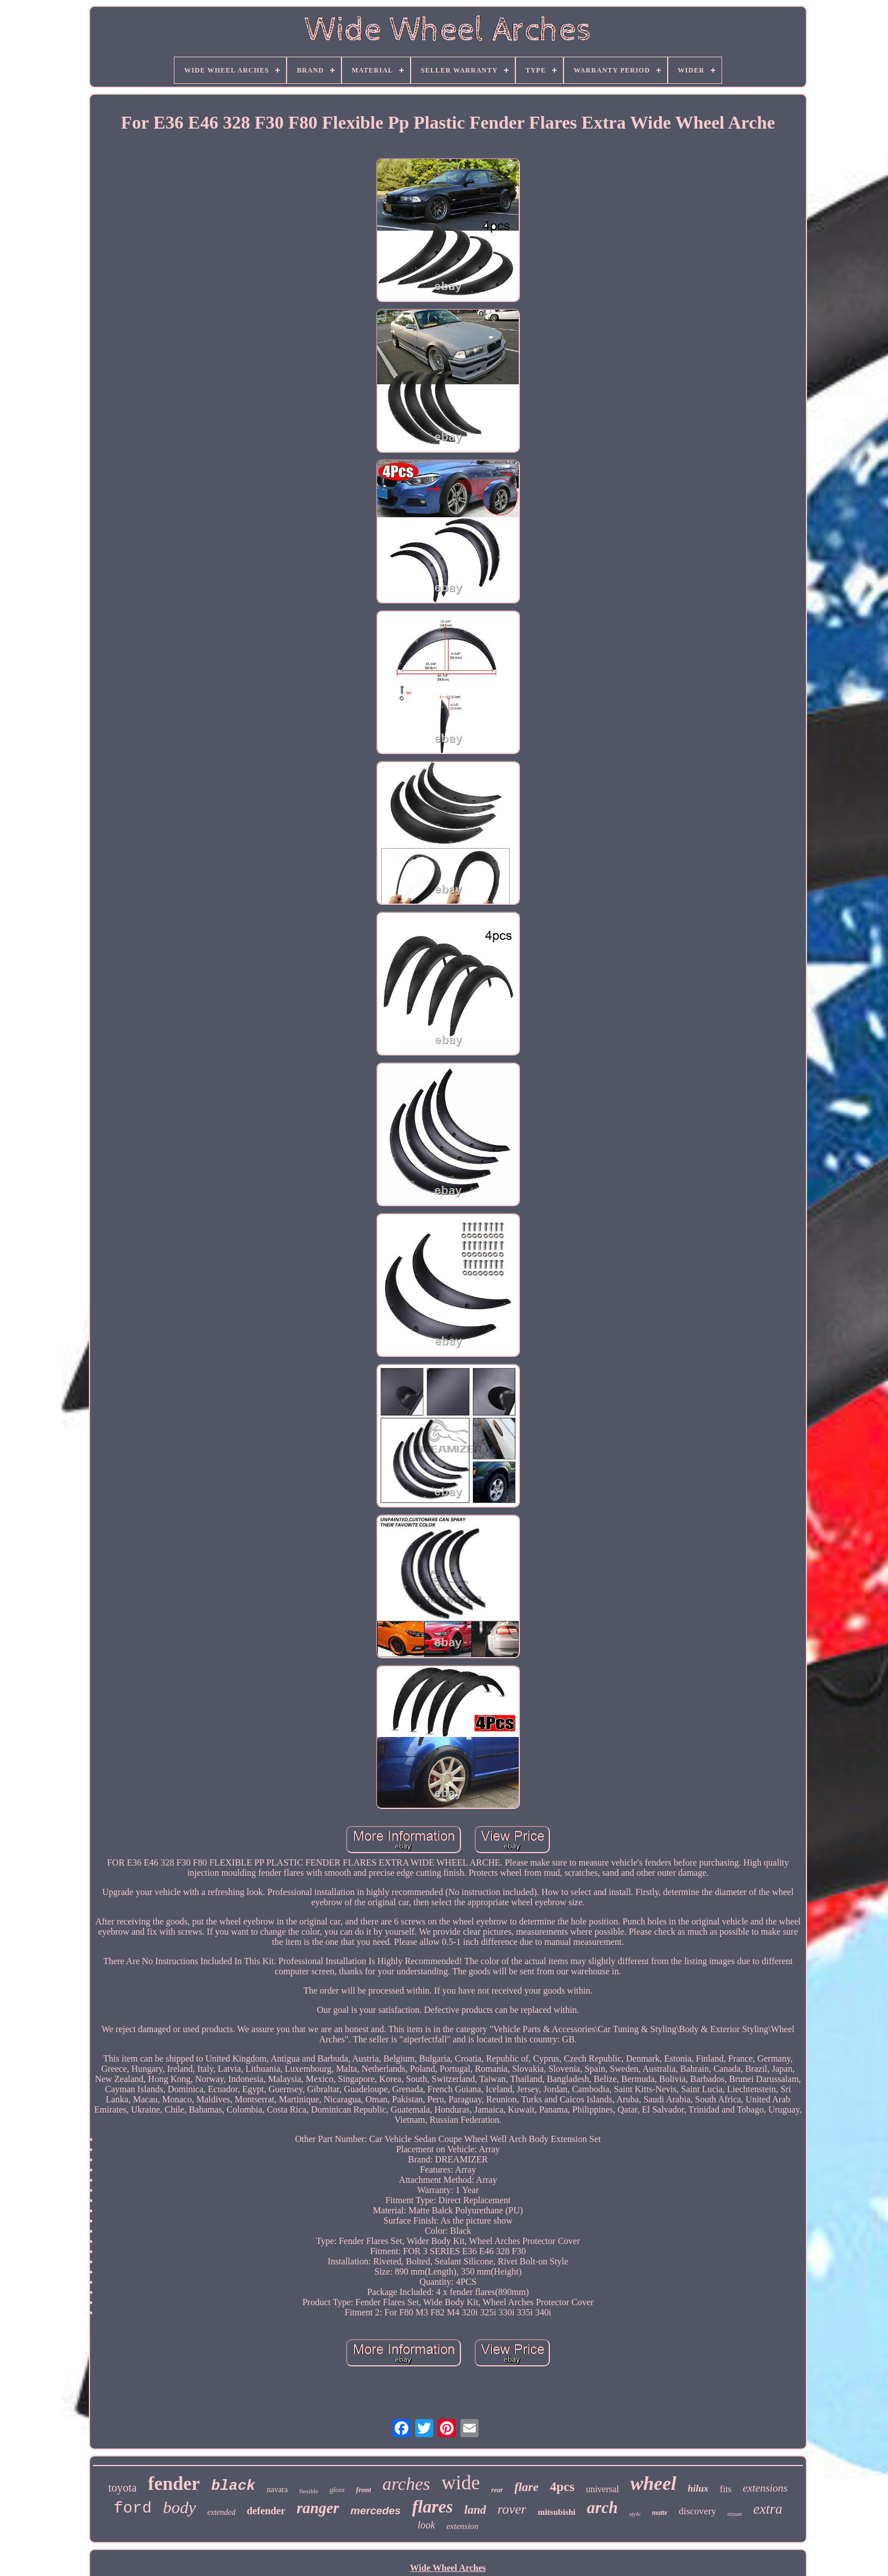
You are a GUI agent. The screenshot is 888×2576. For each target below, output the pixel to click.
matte (659, 2513)
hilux (698, 2488)
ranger (318, 2508)
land (475, 2510)
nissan (735, 2514)
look (426, 2525)
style (635, 2513)
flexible (308, 2491)
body (179, 2507)
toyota (122, 2487)
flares (432, 2507)
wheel (653, 2483)
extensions (765, 2488)
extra (767, 2509)
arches (406, 2483)
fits (725, 2489)
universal (602, 2489)
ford (132, 2508)
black (233, 2485)
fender (174, 2483)
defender (266, 2511)
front (364, 2489)
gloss (337, 2489)
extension (462, 2526)
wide (460, 2483)
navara (277, 2489)
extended (221, 2512)
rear (497, 2490)
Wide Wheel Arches (448, 2568)
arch (602, 2507)
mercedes (376, 2511)
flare (526, 2487)
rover (511, 2509)
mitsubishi (556, 2512)
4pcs (562, 2487)
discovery (697, 2511)
